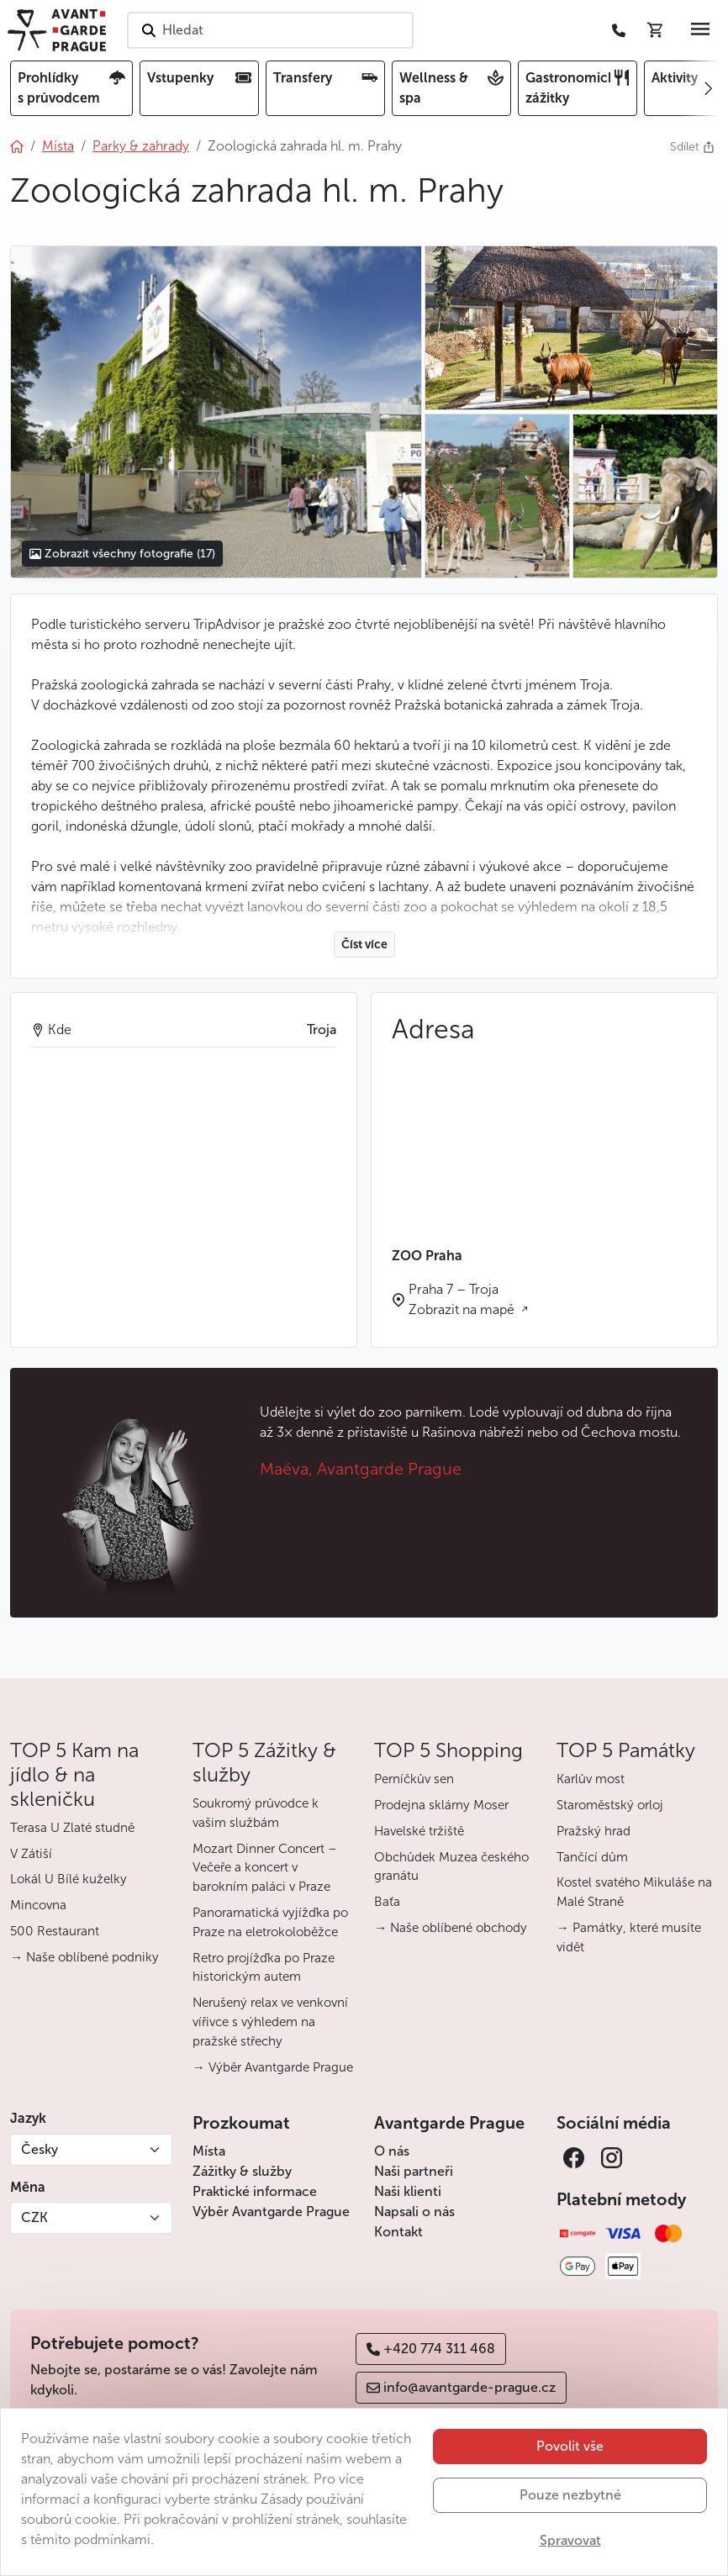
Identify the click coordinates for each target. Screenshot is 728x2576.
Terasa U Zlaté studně (72, 1827)
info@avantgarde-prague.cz (461, 2387)
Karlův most (591, 1779)
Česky (39, 2149)
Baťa (387, 1901)
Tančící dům (592, 1857)
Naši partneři (413, 2171)
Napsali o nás (414, 2212)
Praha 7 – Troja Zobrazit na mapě (463, 1299)
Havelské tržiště (419, 1831)
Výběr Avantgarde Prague (271, 2212)
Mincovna (38, 1905)
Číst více (364, 944)
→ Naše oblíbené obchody (450, 1927)
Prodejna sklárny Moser (441, 1805)
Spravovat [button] (570, 2540)
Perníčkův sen (414, 1779)
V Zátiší (31, 1853)
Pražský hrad (593, 1831)
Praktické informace (255, 2191)
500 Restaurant (54, 1931)
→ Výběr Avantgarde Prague (273, 2067)
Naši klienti (407, 2191)
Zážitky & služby (242, 2171)
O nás (391, 2151)
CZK (34, 2217)
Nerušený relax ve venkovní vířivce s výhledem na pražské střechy (270, 2022)
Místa (209, 2151)
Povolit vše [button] (570, 2446)
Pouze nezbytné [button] (570, 2495)
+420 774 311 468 (431, 2349)
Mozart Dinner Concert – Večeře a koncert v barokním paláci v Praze (265, 1868)
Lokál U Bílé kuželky (68, 1879)
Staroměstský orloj (610, 1805)
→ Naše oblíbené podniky (84, 1957)
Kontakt (398, 2232)
